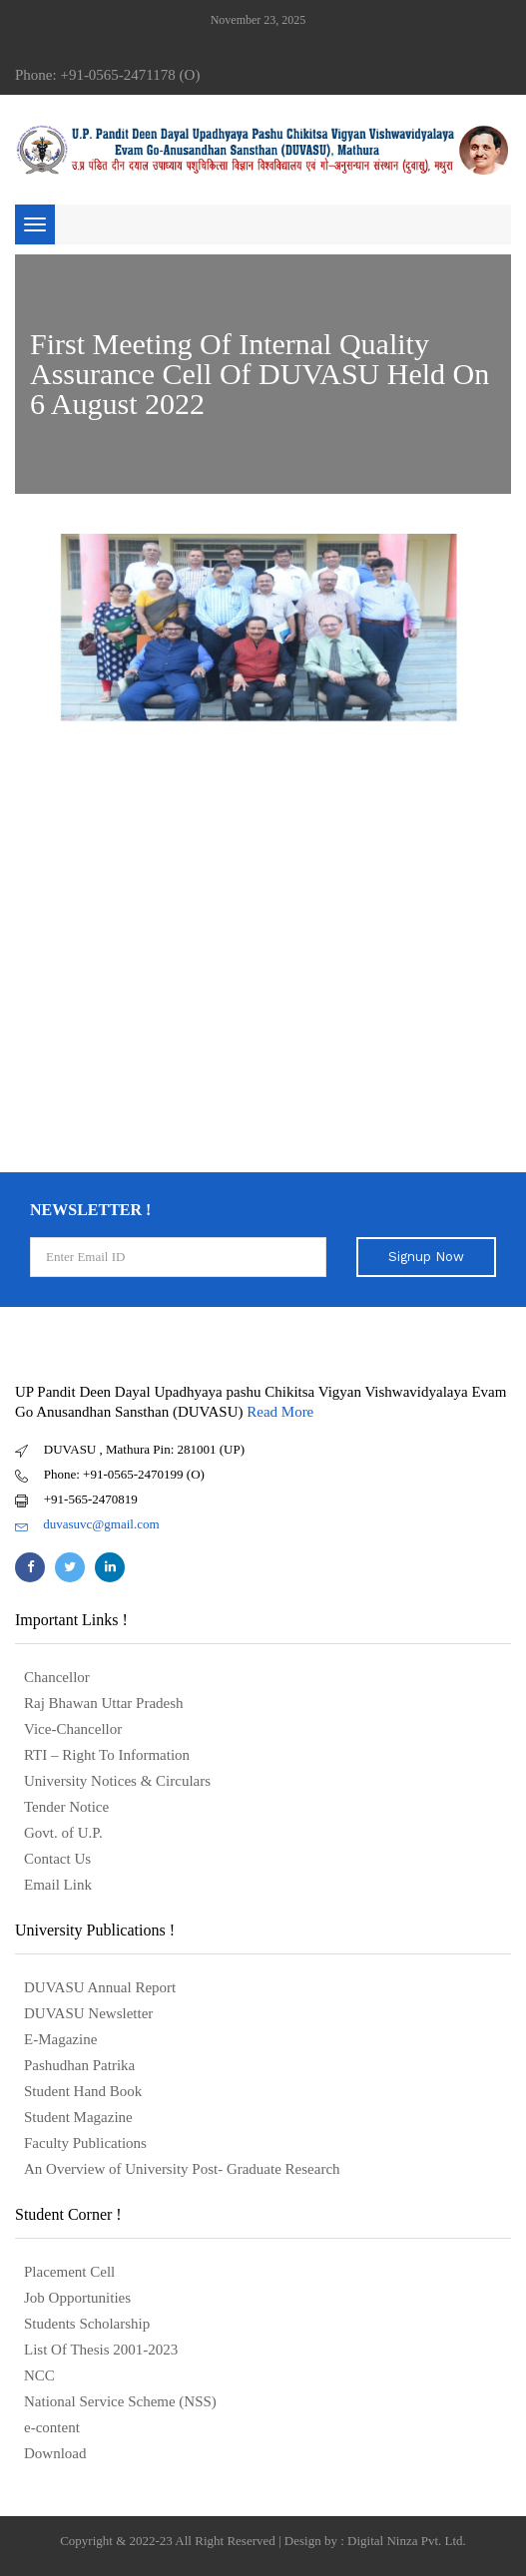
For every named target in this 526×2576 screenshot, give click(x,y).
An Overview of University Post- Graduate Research (182, 2169)
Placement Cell (69, 2272)
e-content (52, 2427)
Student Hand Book (83, 2091)
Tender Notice (66, 1807)
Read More (280, 1412)
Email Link (58, 1885)
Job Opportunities (77, 2298)
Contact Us (57, 1859)
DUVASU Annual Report (100, 1987)
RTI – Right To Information (107, 1755)
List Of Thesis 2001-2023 (101, 2350)
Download (55, 2453)
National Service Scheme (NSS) (120, 2401)
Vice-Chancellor (73, 1729)
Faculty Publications (85, 2143)
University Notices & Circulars (117, 1781)
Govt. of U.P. (63, 1833)
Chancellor (57, 1677)
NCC (39, 2375)
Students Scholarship (87, 2324)
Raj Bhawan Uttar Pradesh (104, 1703)
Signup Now (426, 1256)
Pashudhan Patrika (79, 2065)
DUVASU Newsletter (88, 2013)
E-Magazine (60, 2039)
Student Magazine (78, 2117)
